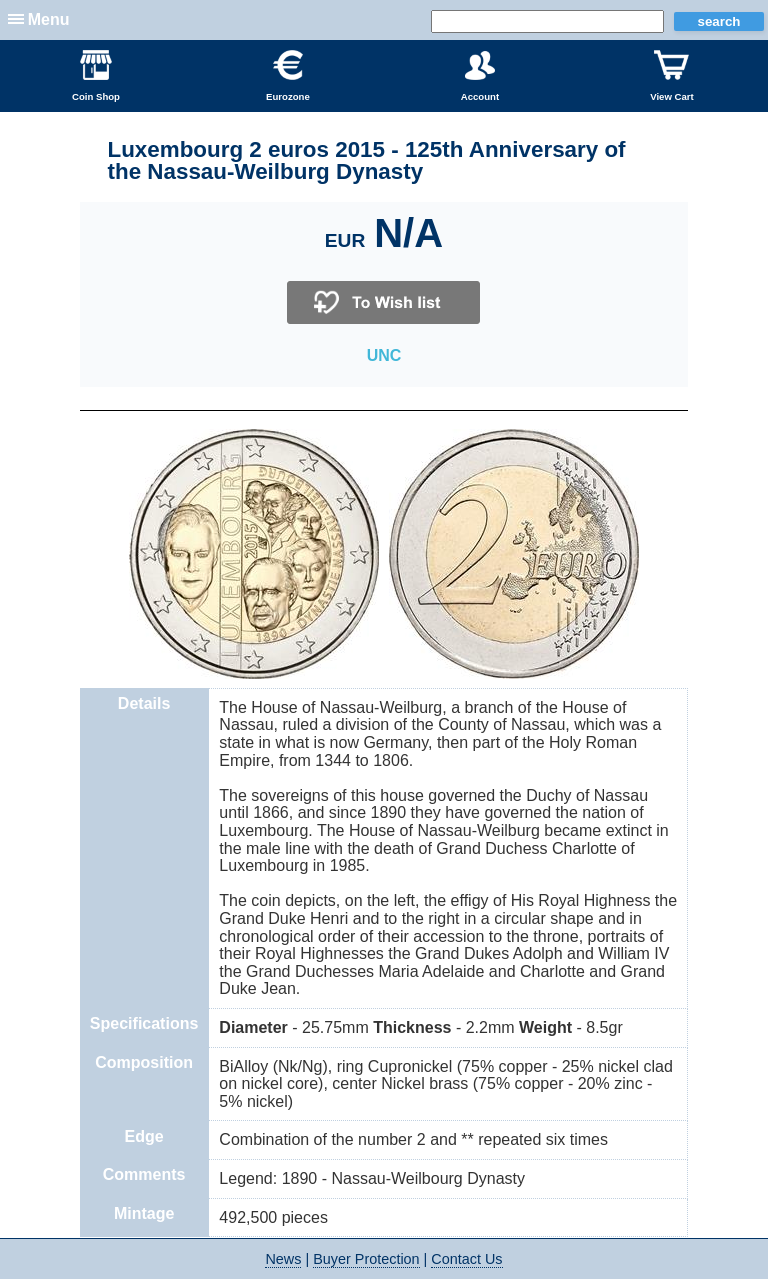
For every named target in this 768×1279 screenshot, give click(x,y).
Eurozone (288, 76)
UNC (384, 355)
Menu (49, 19)
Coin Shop (96, 76)
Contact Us (466, 1259)
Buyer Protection (366, 1259)
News (283, 1259)
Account (480, 76)
